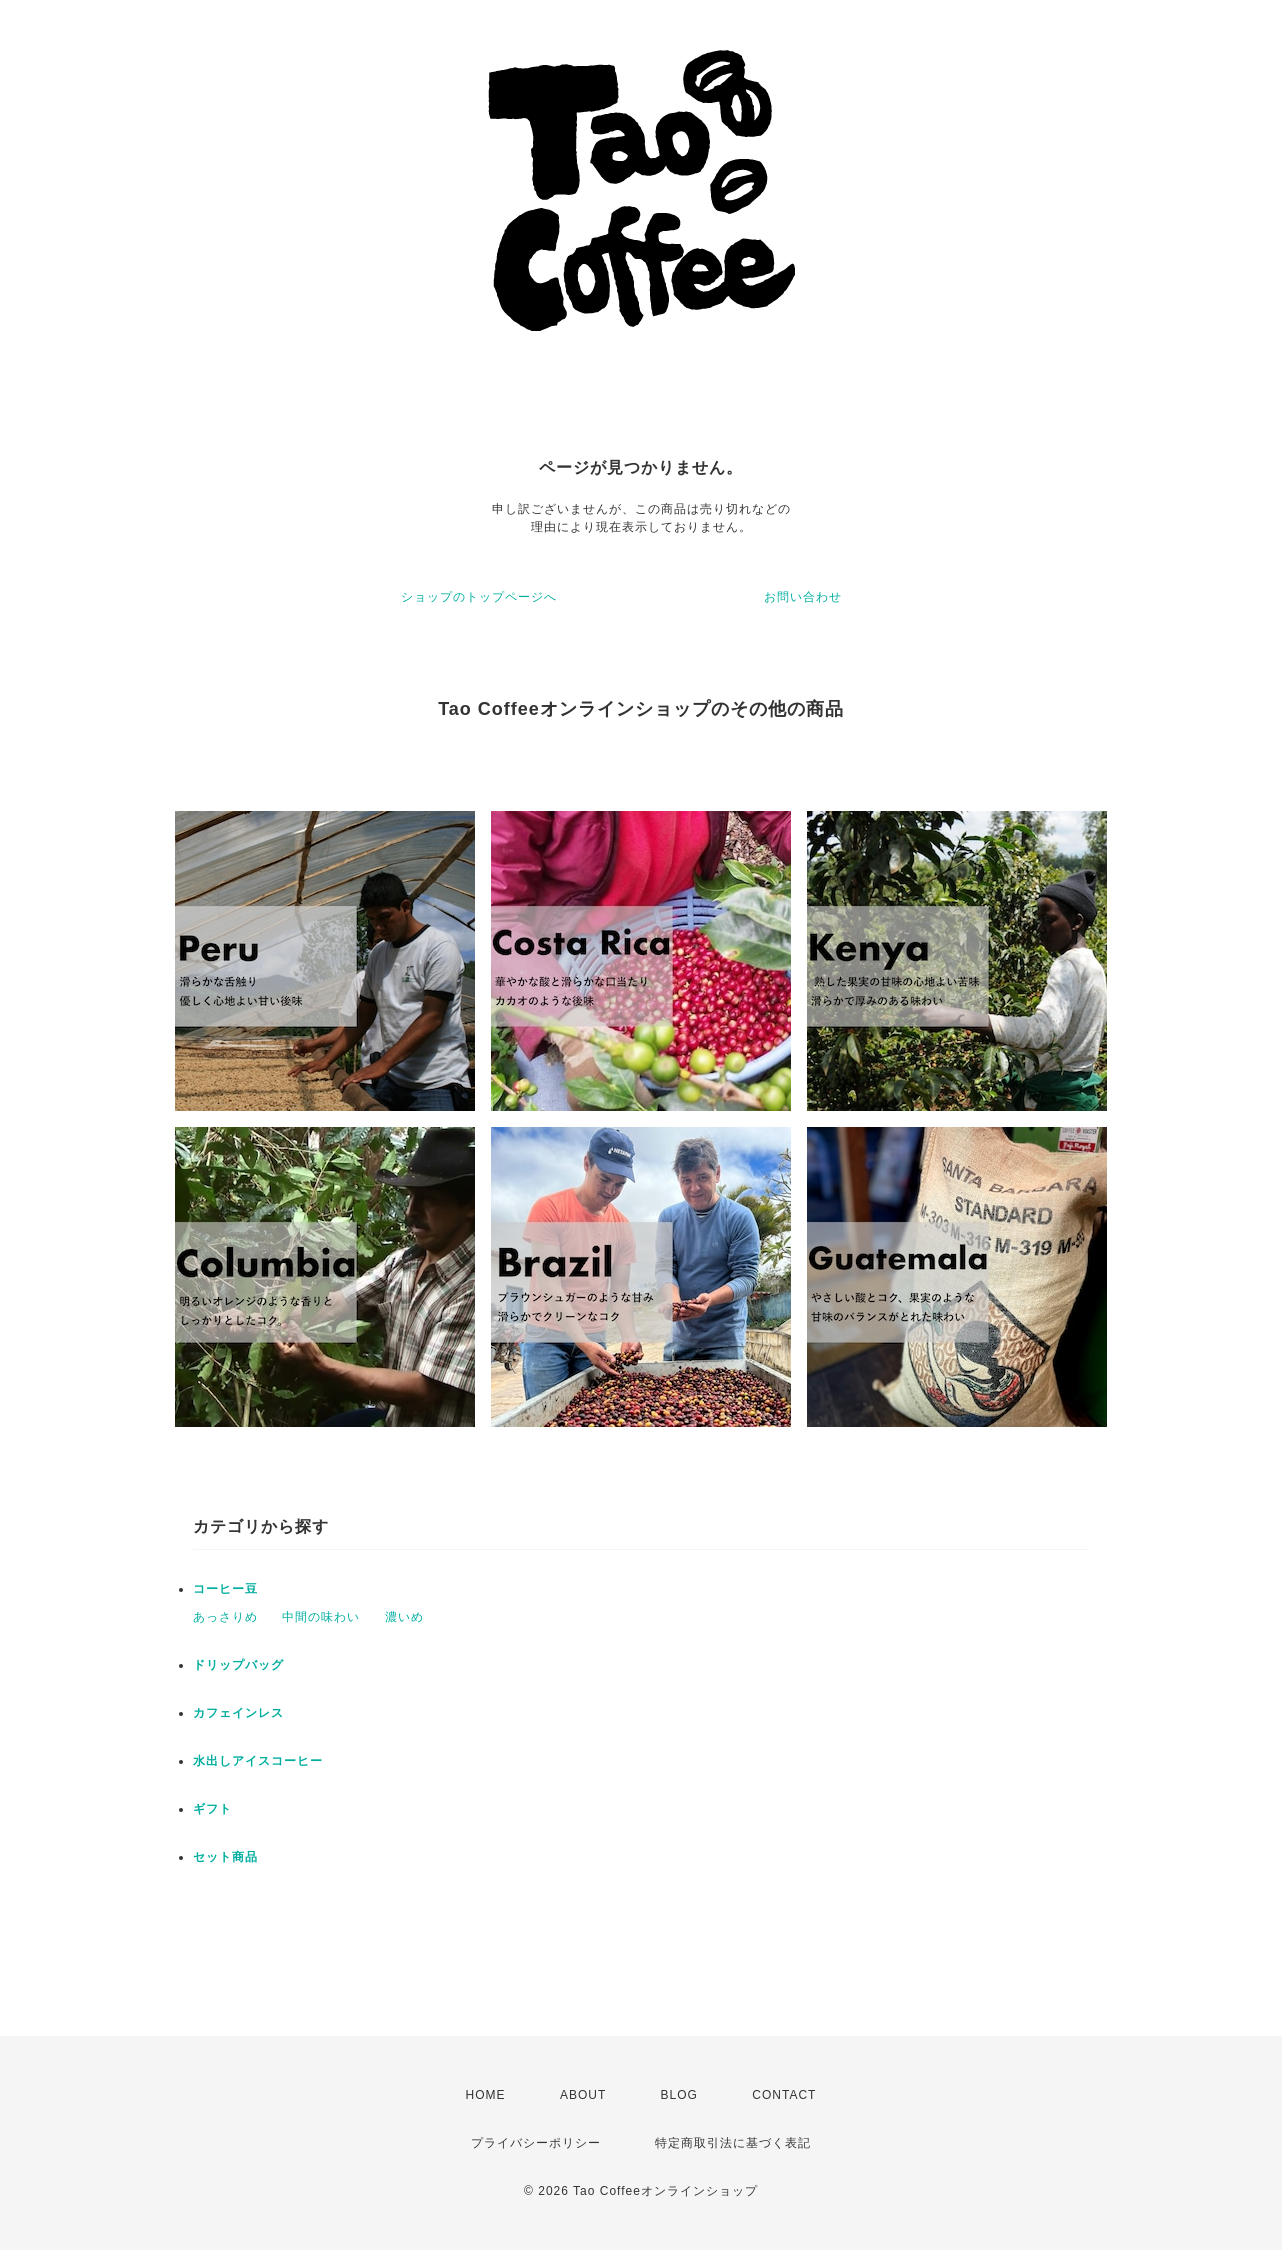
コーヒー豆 (225, 1589)
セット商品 (225, 1857)
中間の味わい (321, 1617)
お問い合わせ (803, 597)
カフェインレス (238, 1713)
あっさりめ (225, 1617)
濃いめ (404, 1617)
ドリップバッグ (238, 1665)
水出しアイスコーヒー (258, 1761)
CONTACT (784, 2095)
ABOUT (583, 2095)
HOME (486, 2095)
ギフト (212, 1809)
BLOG (679, 2095)
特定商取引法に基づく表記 (733, 2143)
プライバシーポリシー (536, 2143)
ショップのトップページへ (479, 597)
